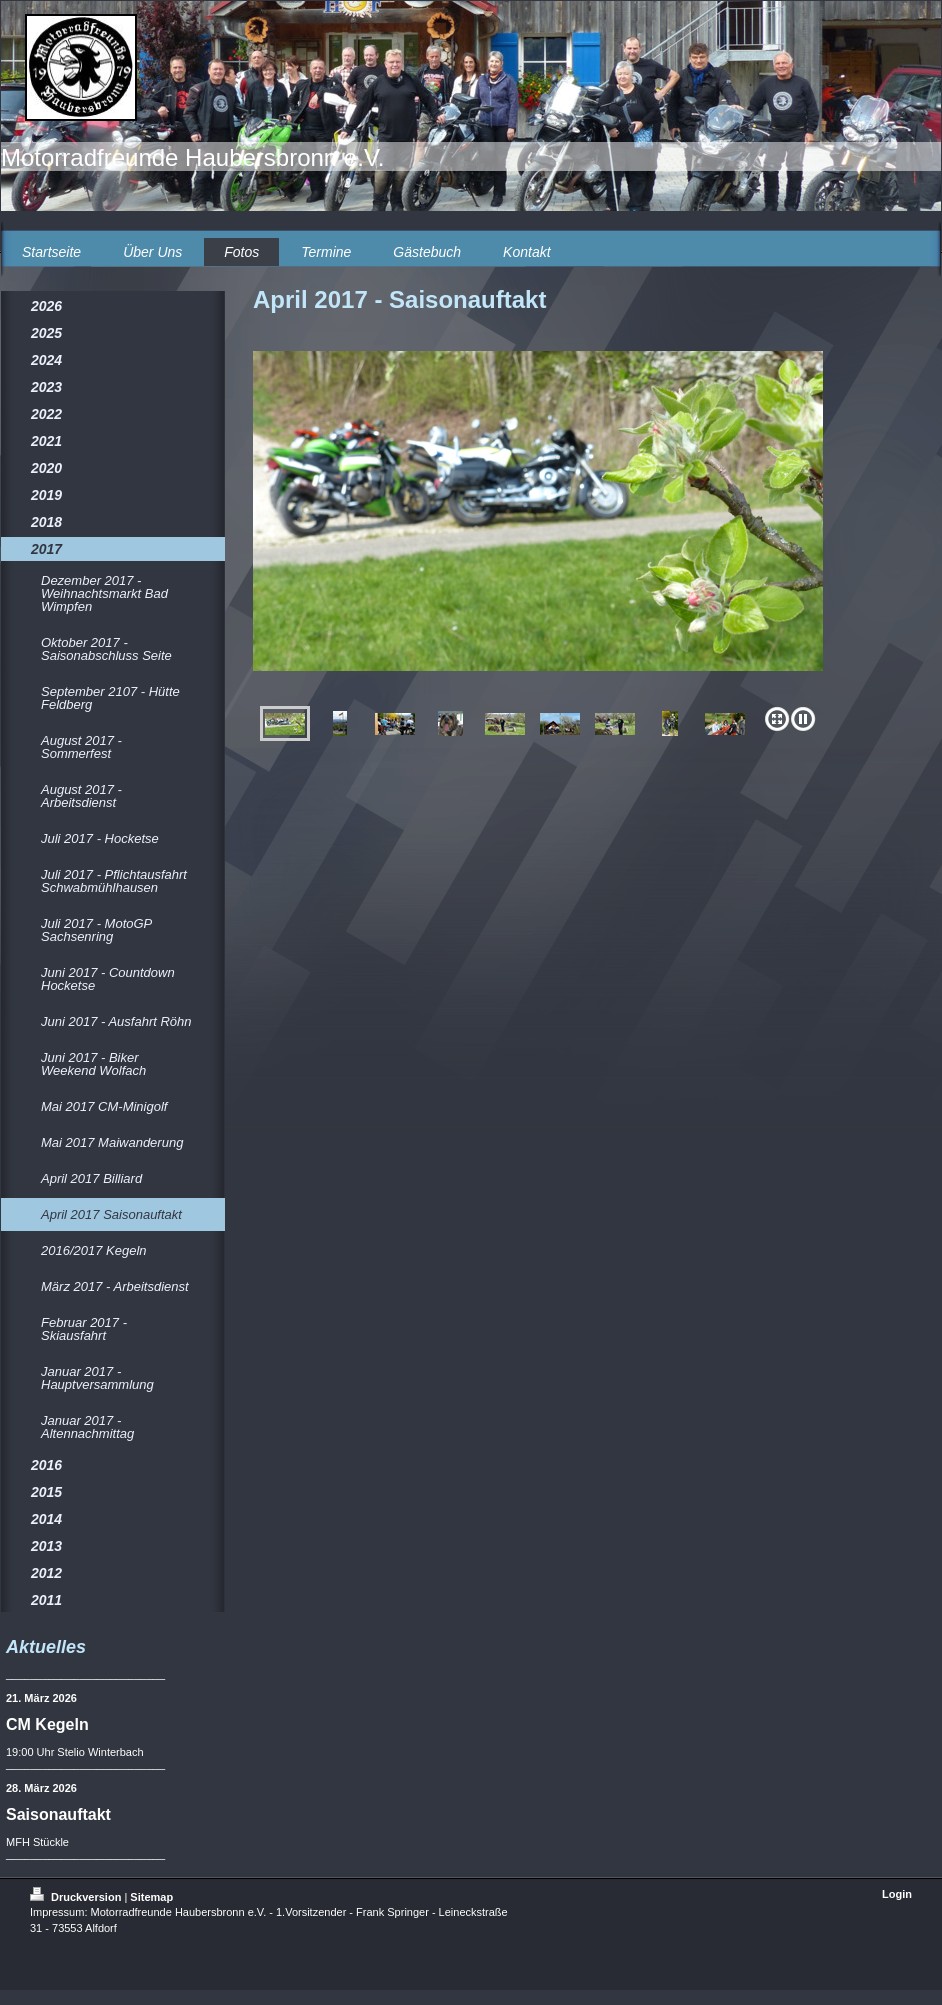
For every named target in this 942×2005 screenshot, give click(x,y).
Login (897, 1894)
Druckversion (77, 1897)
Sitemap (151, 1897)
